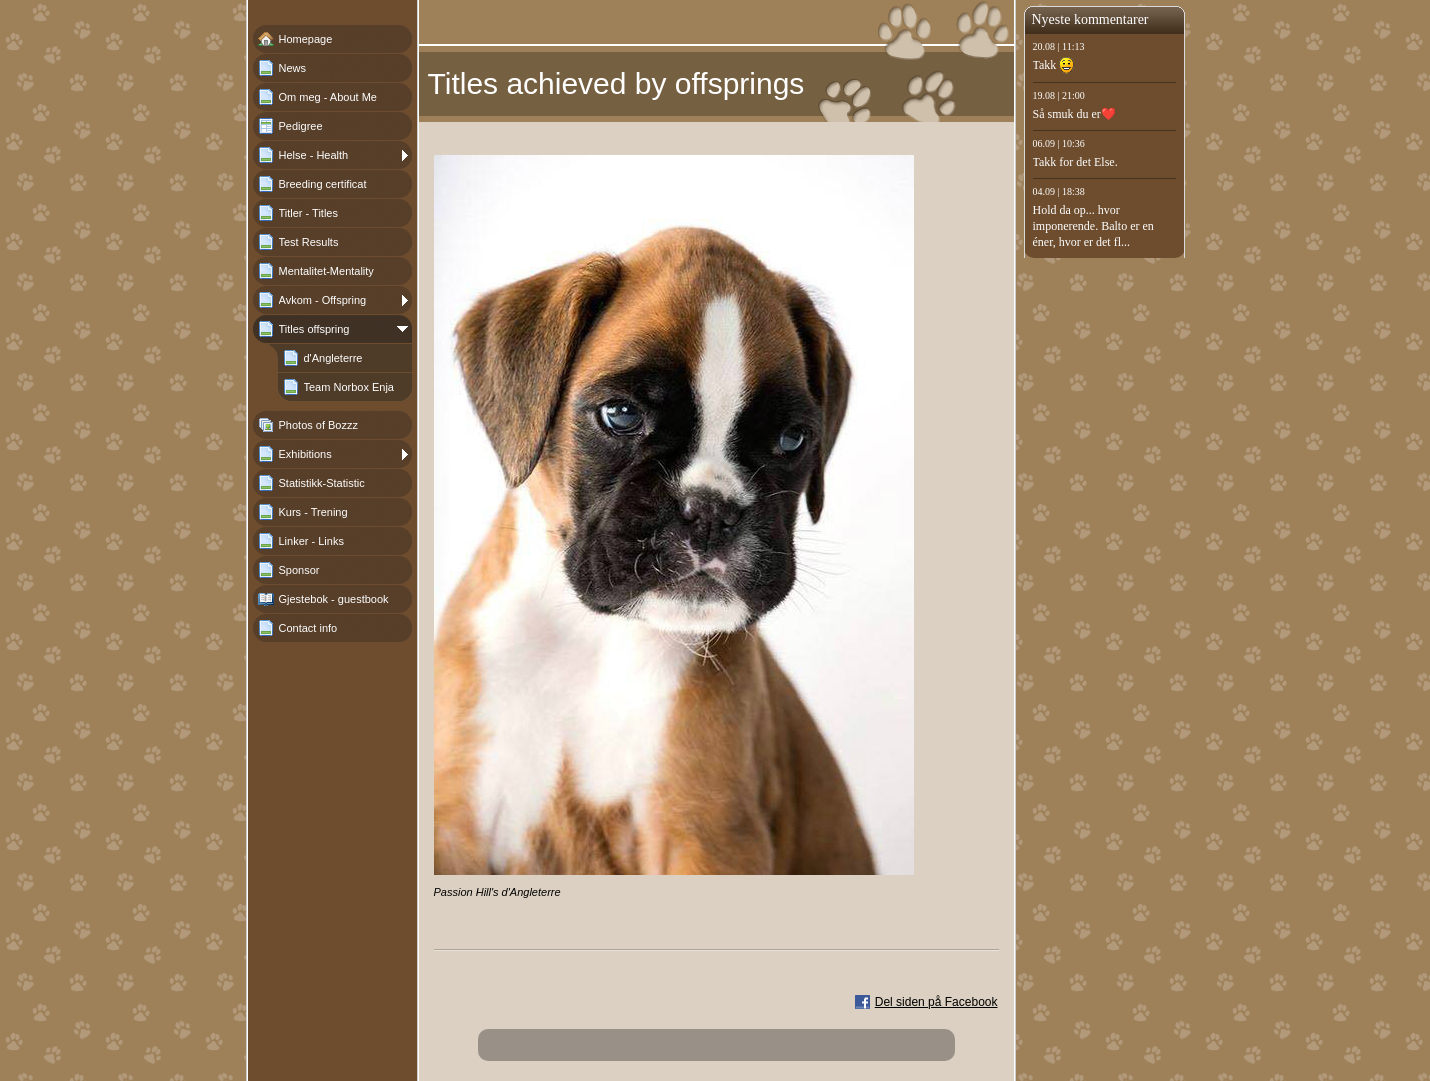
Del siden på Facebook (936, 1002)
